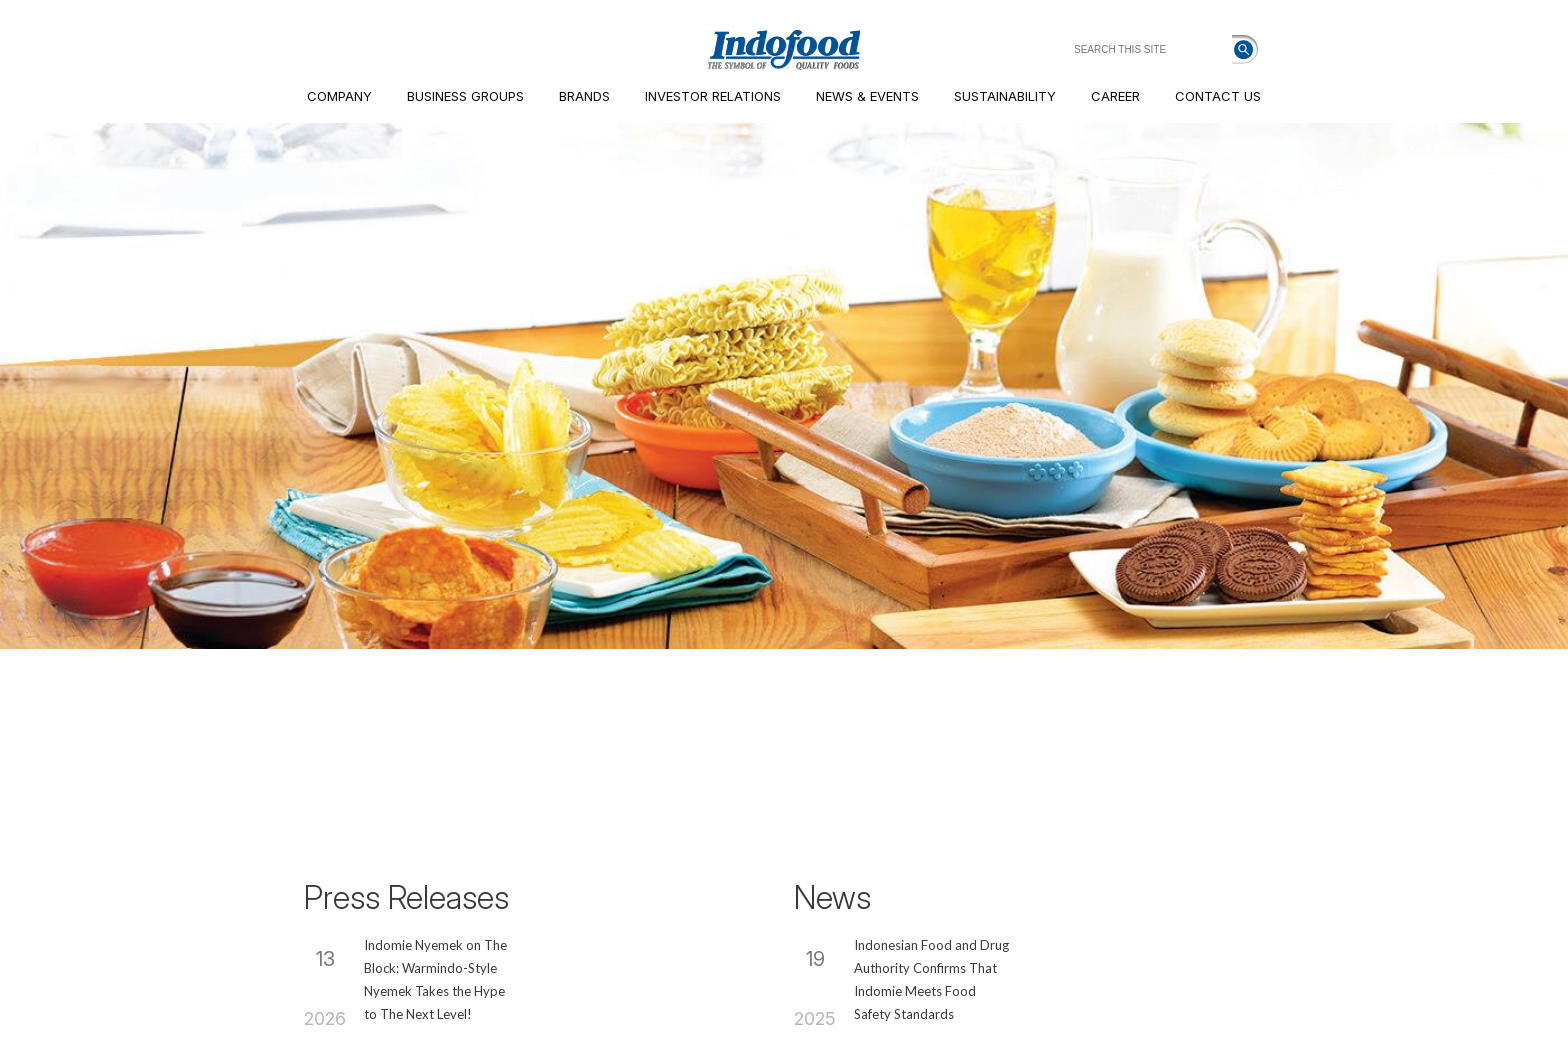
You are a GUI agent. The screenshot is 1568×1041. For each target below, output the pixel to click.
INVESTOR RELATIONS (713, 96)
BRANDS (584, 96)
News (832, 897)
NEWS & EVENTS (867, 96)
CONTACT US (1218, 96)
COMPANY (339, 96)
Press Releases (406, 897)
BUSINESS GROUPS (465, 96)
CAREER (1115, 96)
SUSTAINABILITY (1005, 96)
